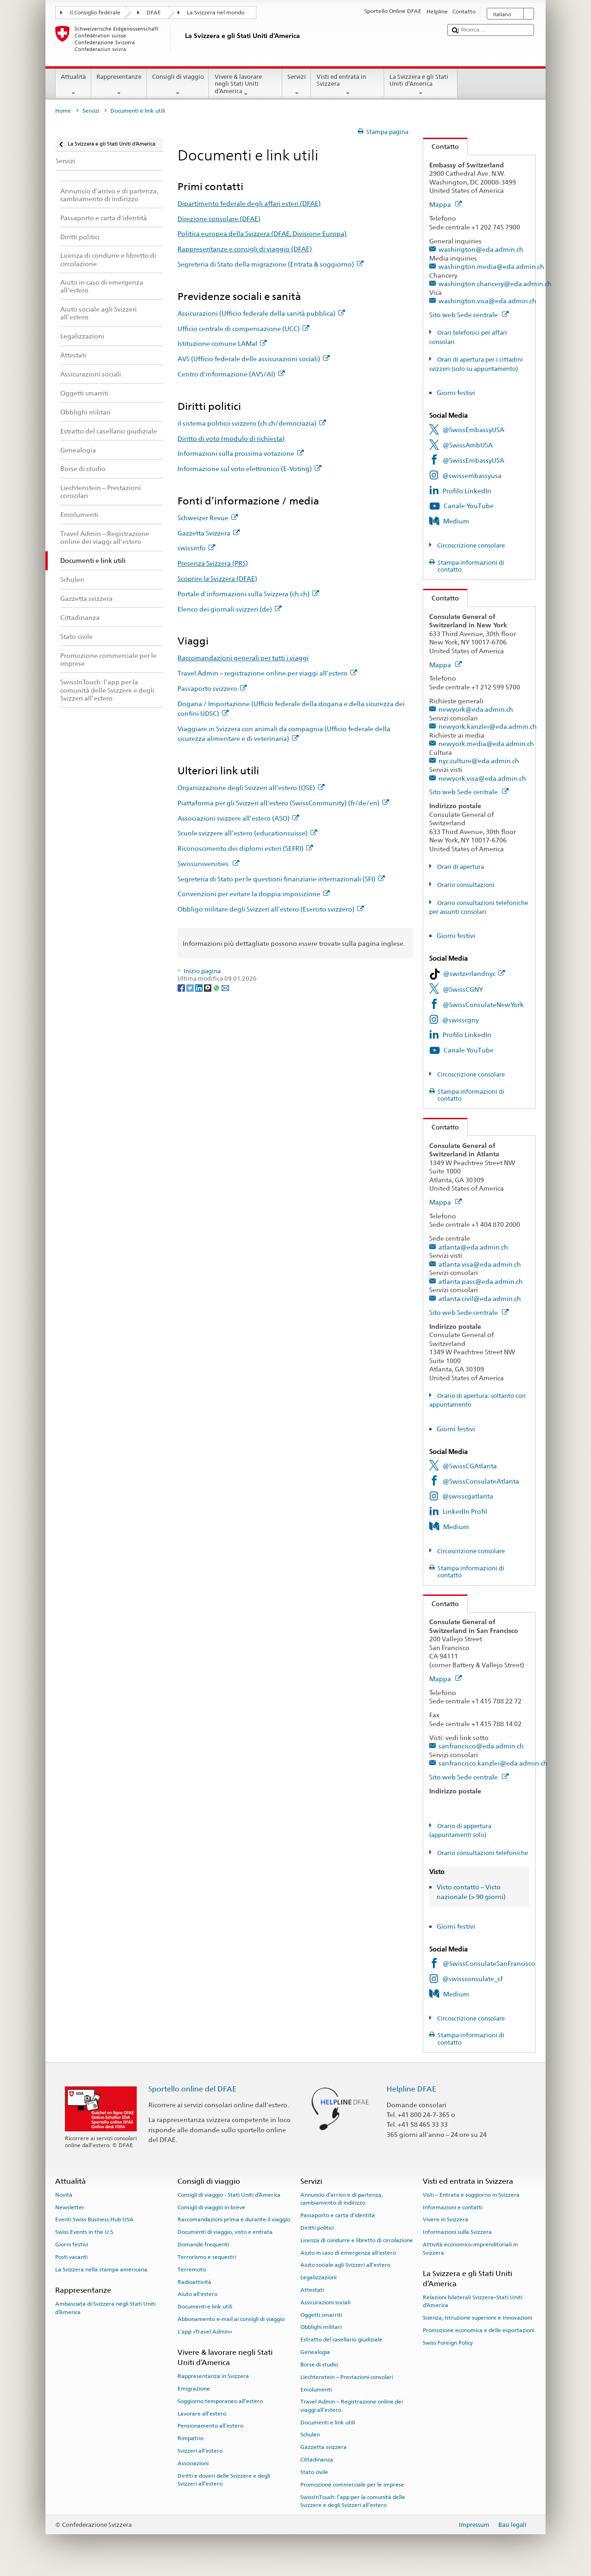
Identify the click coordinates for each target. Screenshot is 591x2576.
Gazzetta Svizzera (209, 533)
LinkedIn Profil (465, 1511)
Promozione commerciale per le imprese (352, 2484)
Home (63, 111)
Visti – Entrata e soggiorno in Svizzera (471, 2195)
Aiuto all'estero (197, 2294)
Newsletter (69, 2207)
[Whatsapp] (217, 987)
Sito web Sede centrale (468, 315)
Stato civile (314, 2472)
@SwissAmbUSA (468, 445)
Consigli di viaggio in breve (211, 2207)
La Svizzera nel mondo (215, 12)
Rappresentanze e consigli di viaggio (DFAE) (245, 249)
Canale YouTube (469, 506)
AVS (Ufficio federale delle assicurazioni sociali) (254, 359)
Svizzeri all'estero (200, 2451)
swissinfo (196, 548)
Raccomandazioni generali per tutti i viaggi (243, 658)
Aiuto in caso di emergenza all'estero (348, 2252)
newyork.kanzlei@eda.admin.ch (487, 726)
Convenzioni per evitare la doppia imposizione (254, 894)
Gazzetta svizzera (323, 2447)
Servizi (297, 85)
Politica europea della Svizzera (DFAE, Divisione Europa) (262, 233)
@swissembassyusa (472, 475)
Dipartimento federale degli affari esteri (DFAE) (249, 203)
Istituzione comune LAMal (222, 343)
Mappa (445, 204)
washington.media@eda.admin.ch (491, 266)
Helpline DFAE (411, 2089)
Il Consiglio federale (95, 12)
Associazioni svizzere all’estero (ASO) (238, 818)
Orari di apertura (460, 866)
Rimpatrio (190, 2438)
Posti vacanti (71, 2257)
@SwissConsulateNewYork (483, 1004)
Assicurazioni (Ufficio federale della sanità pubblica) (261, 313)
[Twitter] (190, 987)
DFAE (153, 12)
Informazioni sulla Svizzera (457, 2232)
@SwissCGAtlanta (470, 1466)
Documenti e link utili (205, 2306)
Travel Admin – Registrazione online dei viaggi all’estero (351, 2405)
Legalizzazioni (318, 2277)
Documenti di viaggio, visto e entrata (225, 2232)
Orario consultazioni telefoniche (482, 1852)
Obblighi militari (321, 2327)
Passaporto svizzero (212, 688)
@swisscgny (460, 1020)
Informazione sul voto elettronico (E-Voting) (249, 468)
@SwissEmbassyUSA (473, 430)
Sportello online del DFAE (192, 2089)
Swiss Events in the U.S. (84, 2232)
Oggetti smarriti (321, 2314)
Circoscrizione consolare (470, 545)
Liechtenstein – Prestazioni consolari (346, 2377)
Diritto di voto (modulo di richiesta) (231, 438)
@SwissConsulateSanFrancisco (489, 1963)
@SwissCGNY (463, 989)
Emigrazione (194, 2388)
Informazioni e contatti (453, 2207)
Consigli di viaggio (178, 85)
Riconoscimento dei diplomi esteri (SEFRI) (245, 848)
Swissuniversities (208, 863)
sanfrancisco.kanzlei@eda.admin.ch (492, 1763)
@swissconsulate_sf (472, 1979)
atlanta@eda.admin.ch (473, 1247)
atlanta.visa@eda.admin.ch (479, 1264)
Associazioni (193, 2463)
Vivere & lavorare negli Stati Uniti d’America (246, 85)
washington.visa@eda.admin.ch (487, 301)
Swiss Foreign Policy (448, 2343)
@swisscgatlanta (467, 1496)
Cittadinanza (316, 2459)
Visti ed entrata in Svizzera (347, 85)
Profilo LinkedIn (467, 491)
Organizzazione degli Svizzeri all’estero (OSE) (251, 787)
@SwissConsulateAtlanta (481, 1481)
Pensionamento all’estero (210, 2426)
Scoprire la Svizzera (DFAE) (217, 578)
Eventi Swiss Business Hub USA (94, 2219)
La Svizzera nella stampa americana (101, 2269)
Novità (63, 2195)
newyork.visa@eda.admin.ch (482, 778)
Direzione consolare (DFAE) (219, 219)
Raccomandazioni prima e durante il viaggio (234, 2219)
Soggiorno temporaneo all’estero (220, 2401)
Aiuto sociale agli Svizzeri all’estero (345, 2265)
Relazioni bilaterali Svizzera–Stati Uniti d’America (472, 2301)
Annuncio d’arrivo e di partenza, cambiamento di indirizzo (341, 2199)
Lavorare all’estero (202, 2413)
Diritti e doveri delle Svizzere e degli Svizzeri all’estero (224, 2479)
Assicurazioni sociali (325, 2302)
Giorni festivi (456, 392)
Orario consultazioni (465, 884)
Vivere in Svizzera (445, 2219)
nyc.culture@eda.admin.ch (478, 761)
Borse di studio (319, 2364)
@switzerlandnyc (474, 973)
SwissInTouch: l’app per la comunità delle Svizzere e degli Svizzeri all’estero (352, 2500)
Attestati (312, 2290)
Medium (456, 521)
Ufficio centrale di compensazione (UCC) (243, 328)
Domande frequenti (203, 2244)
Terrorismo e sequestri (207, 2257)
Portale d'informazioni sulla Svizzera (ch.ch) (248, 594)
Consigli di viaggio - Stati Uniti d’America (229, 2195)
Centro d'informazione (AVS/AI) (231, 374)
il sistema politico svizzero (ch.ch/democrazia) (252, 423)
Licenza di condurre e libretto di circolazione (356, 2240)
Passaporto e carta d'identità (337, 2215)
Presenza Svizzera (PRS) (213, 563)
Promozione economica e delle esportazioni (478, 2330)
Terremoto (192, 2269)
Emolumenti (316, 2389)
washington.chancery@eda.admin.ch (495, 283)
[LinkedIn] (199, 987)
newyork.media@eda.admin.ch (486, 743)
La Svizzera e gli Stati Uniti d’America (421, 85)
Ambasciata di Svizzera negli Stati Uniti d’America (105, 2308)
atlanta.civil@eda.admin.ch (479, 1298)
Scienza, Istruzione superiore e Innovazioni (477, 2318)
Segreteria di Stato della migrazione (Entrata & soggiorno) (270, 264)
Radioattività (194, 2281)
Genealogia (315, 2352)
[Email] (225, 987)
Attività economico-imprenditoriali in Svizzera (470, 2248)
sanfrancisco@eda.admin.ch (481, 1746)
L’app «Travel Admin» (205, 2331)
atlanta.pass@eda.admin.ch (480, 1281)
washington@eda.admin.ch (480, 249)
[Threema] (208, 987)
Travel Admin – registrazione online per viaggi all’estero (267, 673)
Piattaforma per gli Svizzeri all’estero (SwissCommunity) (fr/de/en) (283, 803)
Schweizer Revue (208, 518)
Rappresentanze (119, 85)
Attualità (73, 85)
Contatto (441, 146)
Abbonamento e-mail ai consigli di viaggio (231, 2319)
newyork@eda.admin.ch (475, 709)
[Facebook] (182, 987)
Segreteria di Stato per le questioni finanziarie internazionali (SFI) (281, 879)
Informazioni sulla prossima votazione (241, 453)
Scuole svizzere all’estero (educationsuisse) (247, 833)
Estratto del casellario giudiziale (341, 2339)
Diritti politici (317, 2228)
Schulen (310, 2434)
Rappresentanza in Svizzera (213, 2376)
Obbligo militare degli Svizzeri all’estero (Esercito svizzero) (271, 909)
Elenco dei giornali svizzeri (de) (229, 609)
